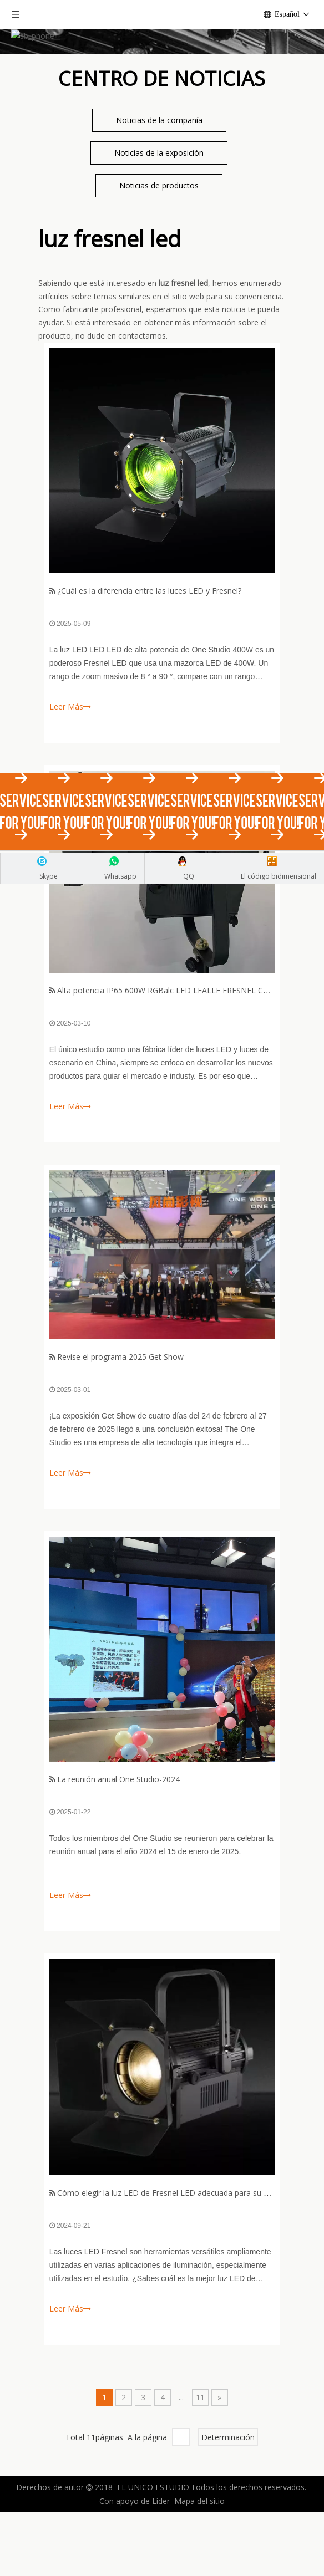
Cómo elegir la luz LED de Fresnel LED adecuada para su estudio (173, 2284)
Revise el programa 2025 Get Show (120, 1447)
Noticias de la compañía (159, 211)
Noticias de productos (159, 277)
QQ (188, 876)
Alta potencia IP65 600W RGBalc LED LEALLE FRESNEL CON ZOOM (179, 1082)
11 (200, 2488)
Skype (48, 876)
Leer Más (70, 1197)
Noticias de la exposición (159, 244)
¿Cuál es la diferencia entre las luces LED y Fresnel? (149, 682)
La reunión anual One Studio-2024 (118, 1870)
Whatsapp (120, 876)
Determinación (228, 2528)
